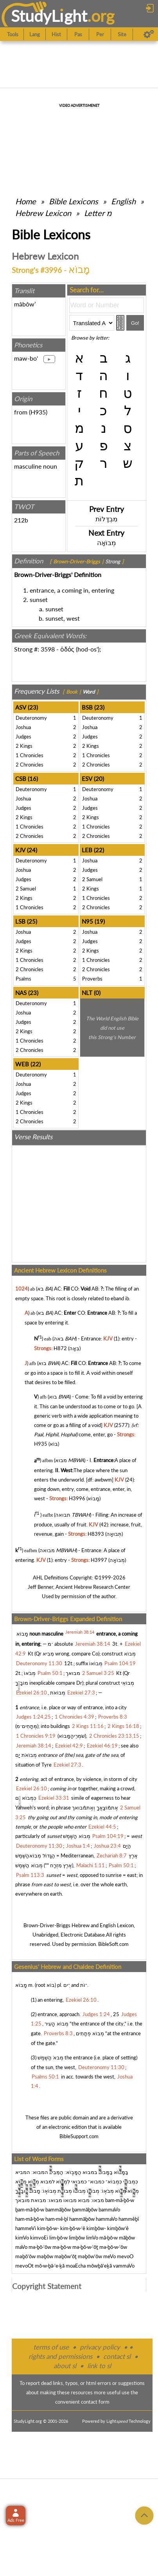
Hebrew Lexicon (43, 213)
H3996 (77, 1498)
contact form (95, 2402)
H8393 (96, 1534)
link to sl (99, 2366)
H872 (60, 1348)
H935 (38, 412)
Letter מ (98, 213)
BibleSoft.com (113, 1944)
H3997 (99, 1560)
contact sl (117, 2356)
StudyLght (49, 15)
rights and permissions (60, 2356)
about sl (65, 2366)
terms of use (51, 2347)
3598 (48, 649)
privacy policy (100, 2347)
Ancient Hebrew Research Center (93, 1587)
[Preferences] (149, 34)
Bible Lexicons (73, 201)
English (123, 201)
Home (25, 201)
